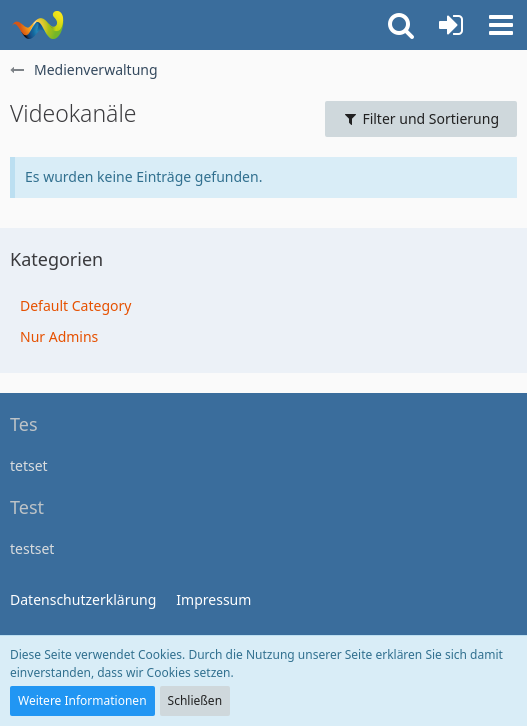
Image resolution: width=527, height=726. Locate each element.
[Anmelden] (451, 25)
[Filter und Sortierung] (421, 119)
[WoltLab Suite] (37, 25)
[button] (501, 25)
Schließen (195, 700)
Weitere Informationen (82, 700)
